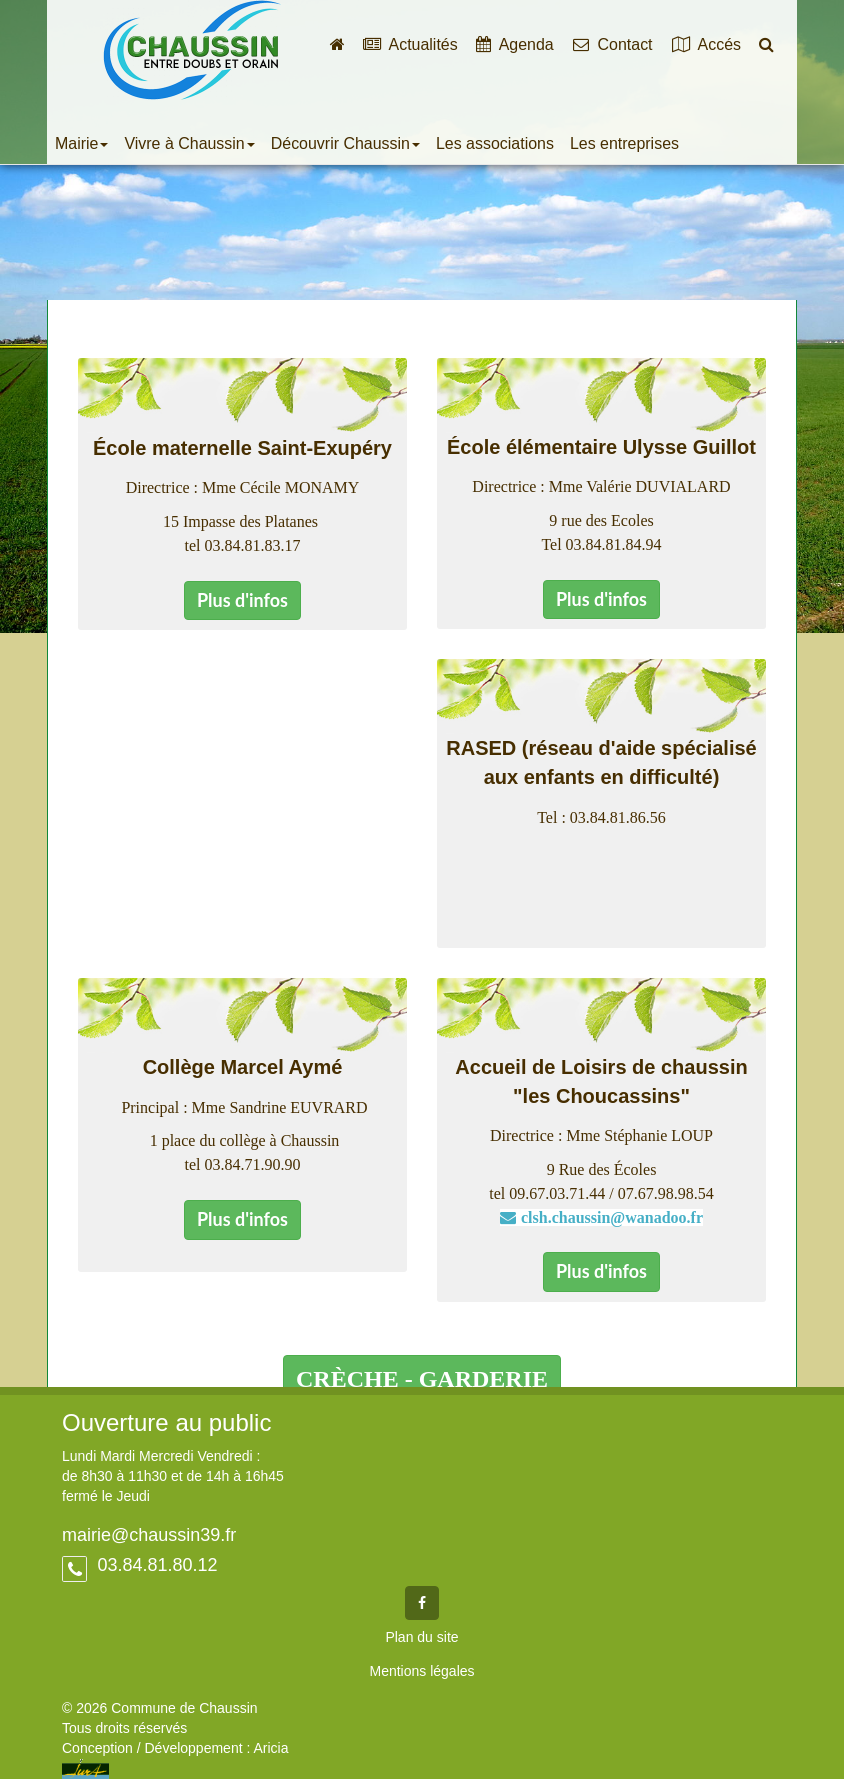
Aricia (270, 1748)
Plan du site (421, 1637)
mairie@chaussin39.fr (149, 1535)
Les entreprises (624, 143)
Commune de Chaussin (192, 50)
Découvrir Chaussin (345, 143)
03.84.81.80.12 (154, 1565)
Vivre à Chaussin (189, 143)
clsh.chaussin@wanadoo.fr (612, 1217)
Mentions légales (421, 1671)
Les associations (495, 143)
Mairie (81, 143)
